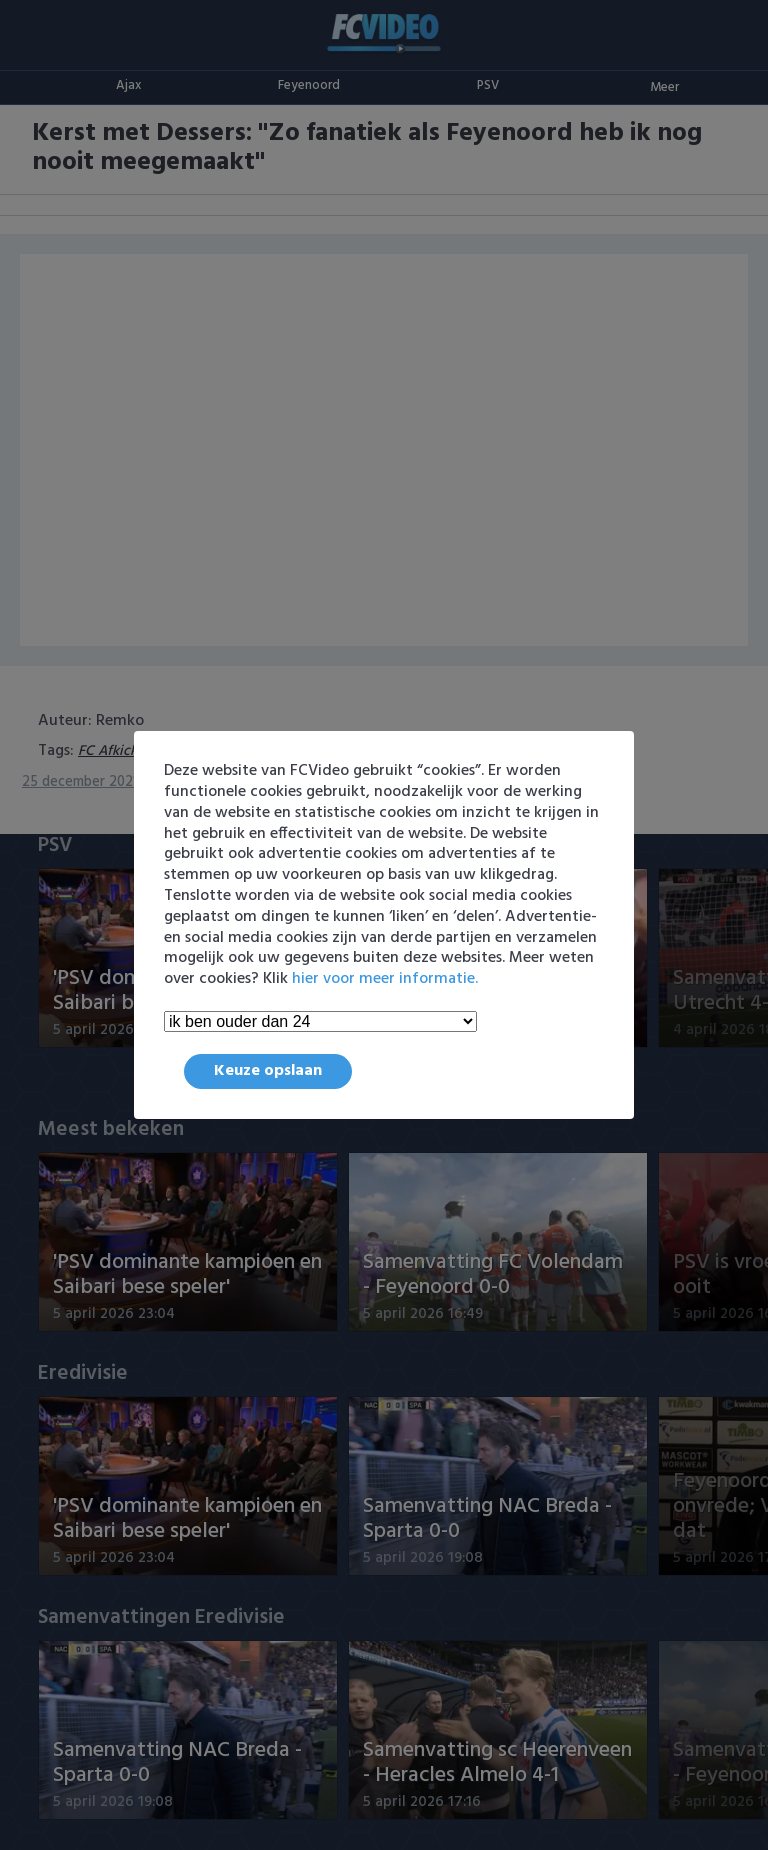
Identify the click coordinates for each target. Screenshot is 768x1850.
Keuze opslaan (268, 1071)
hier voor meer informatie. (385, 979)
